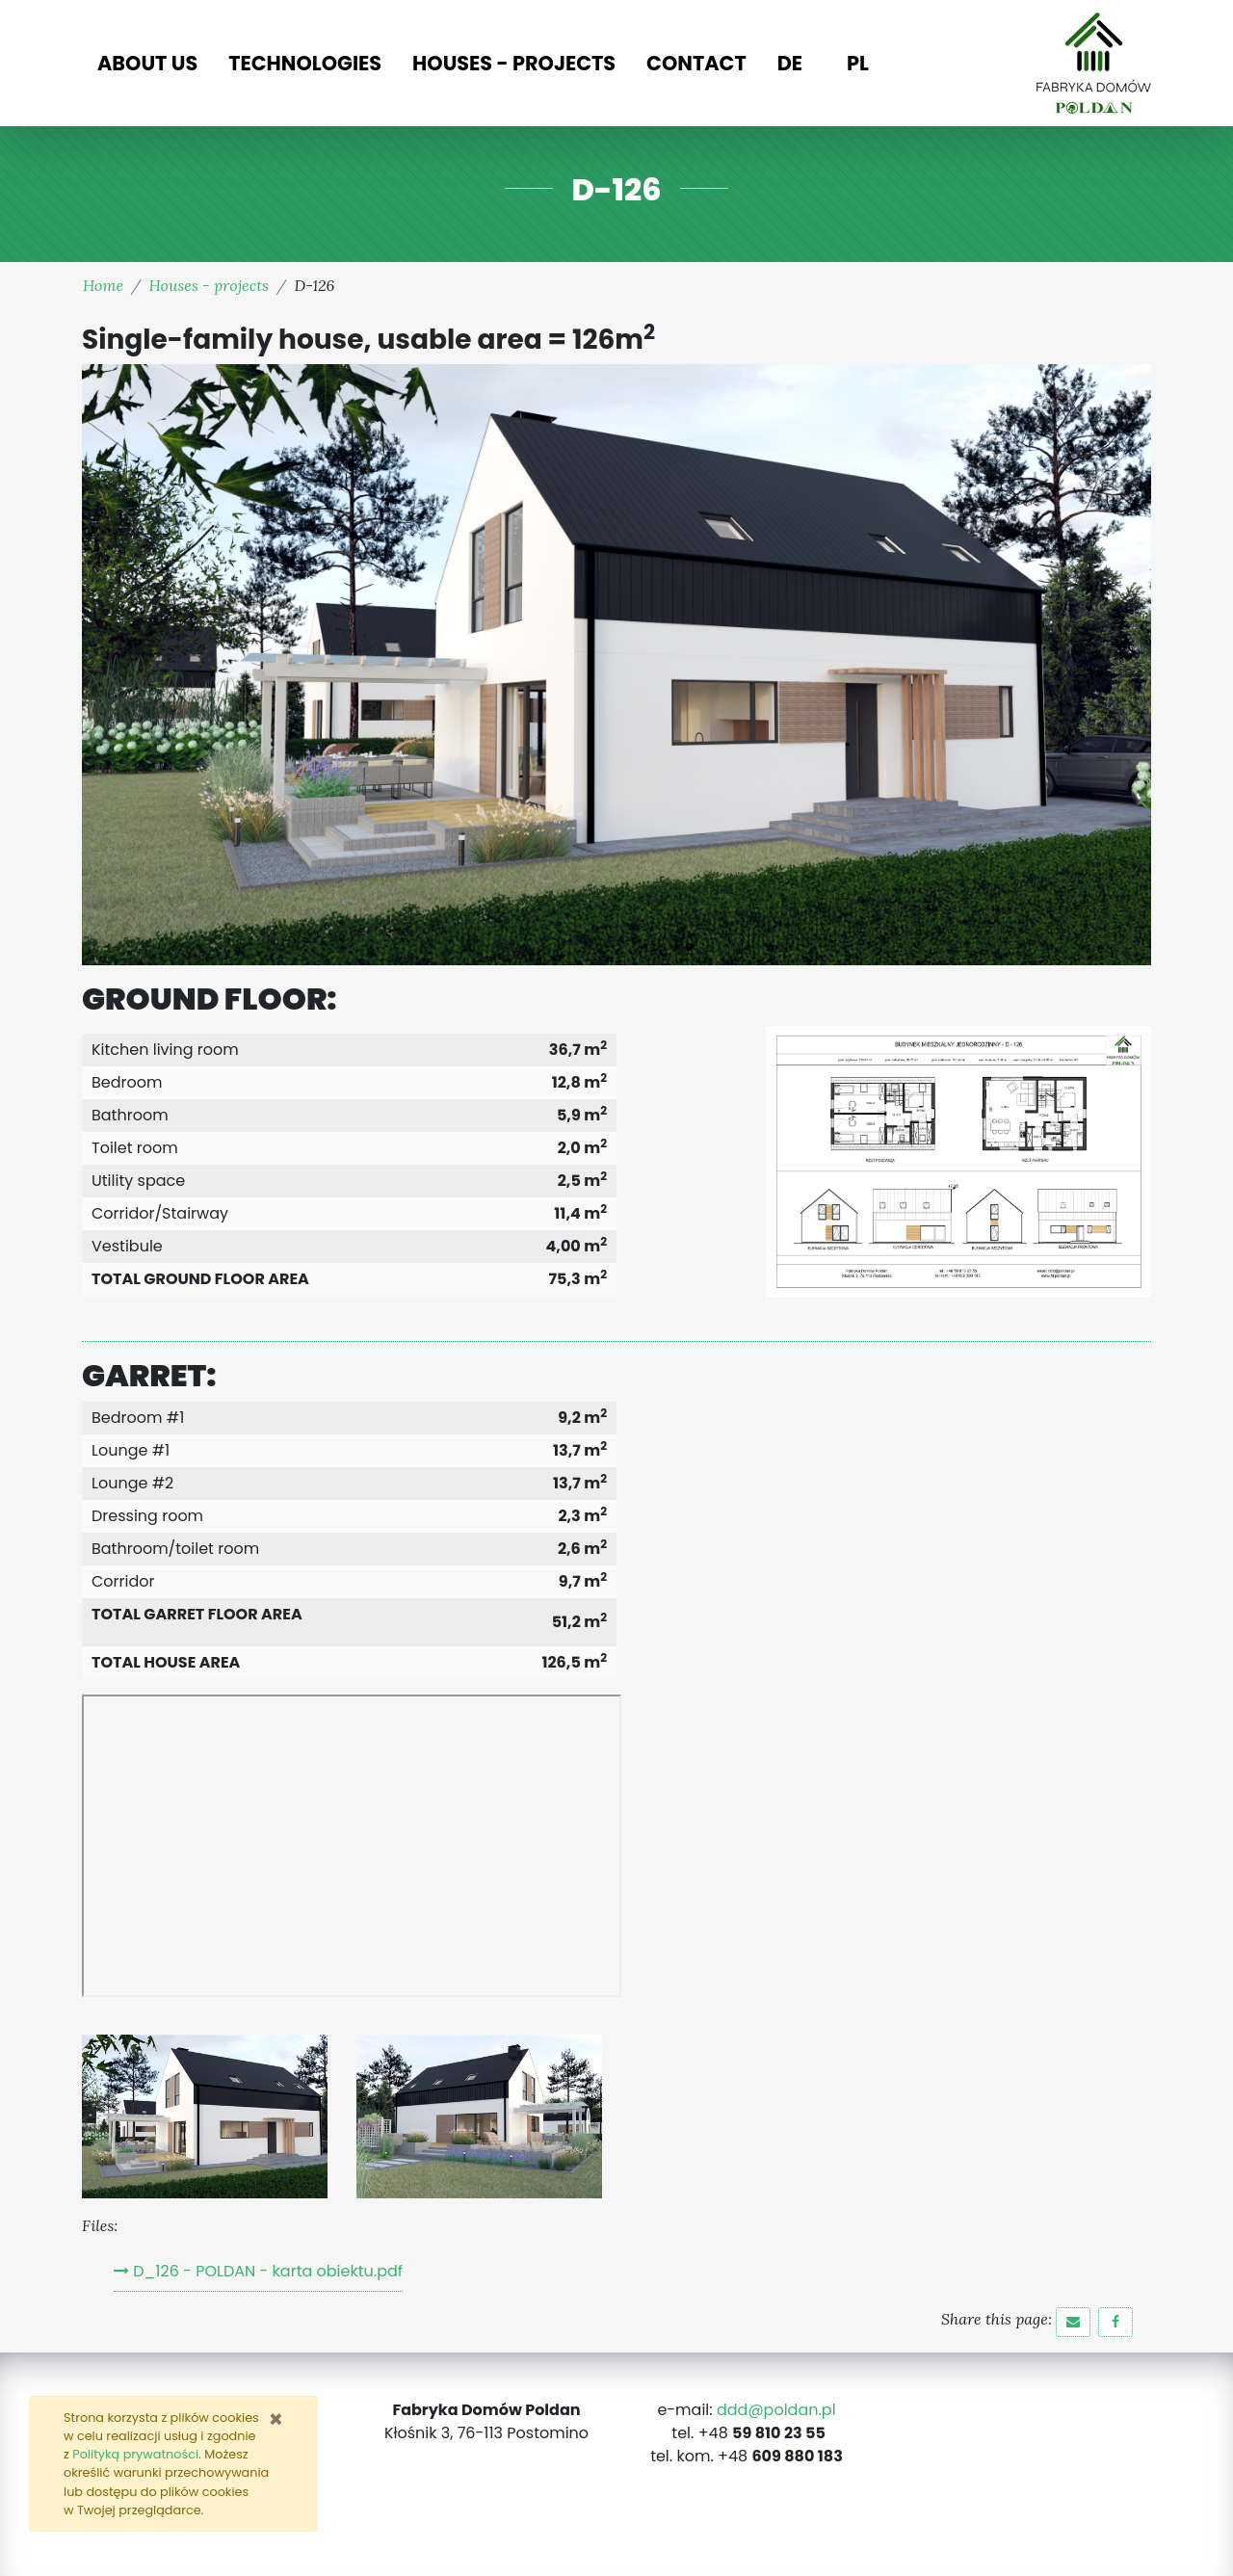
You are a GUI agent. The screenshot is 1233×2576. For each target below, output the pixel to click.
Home (103, 285)
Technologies (304, 63)
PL (858, 63)
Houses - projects (514, 63)
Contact (696, 63)
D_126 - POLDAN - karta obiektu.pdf (268, 2271)
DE (789, 63)
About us (147, 63)
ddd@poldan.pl (776, 2410)
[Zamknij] (276, 2419)
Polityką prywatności (135, 2454)
